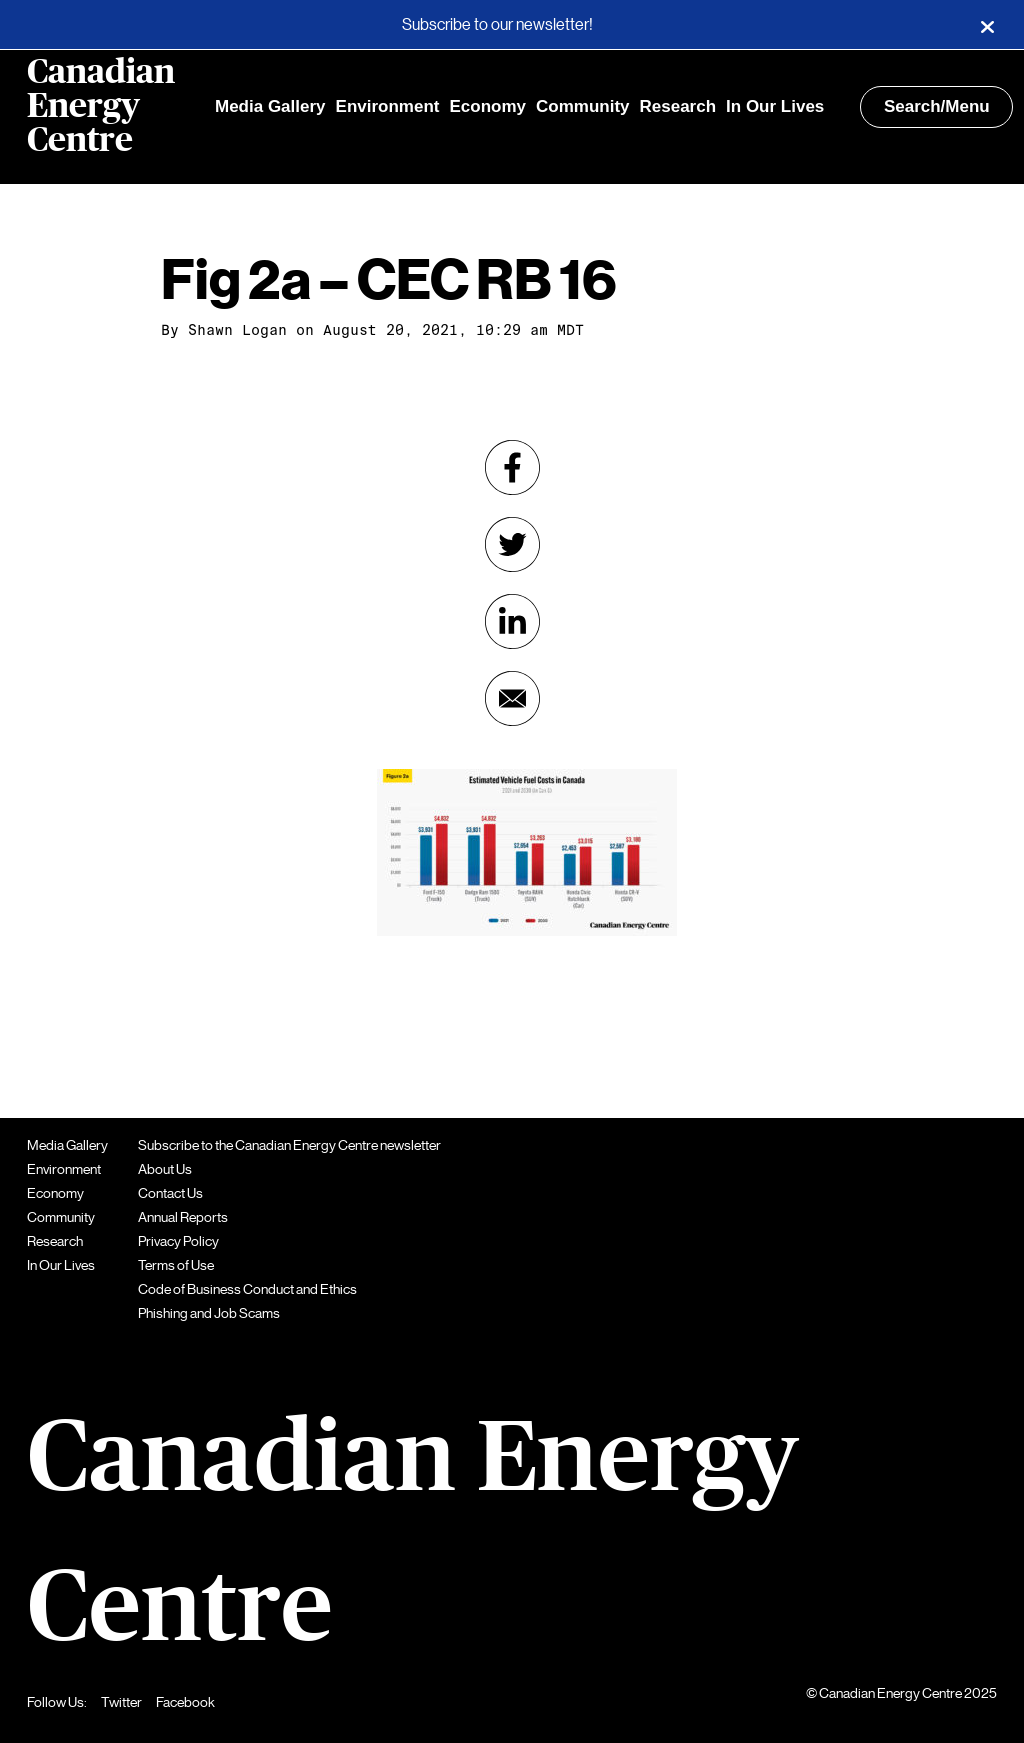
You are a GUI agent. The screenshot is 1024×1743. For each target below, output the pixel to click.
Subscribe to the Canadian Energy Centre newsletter (289, 1145)
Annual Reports (183, 1217)
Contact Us (170, 1193)
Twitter (121, 1702)
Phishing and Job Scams (209, 1313)
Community (583, 106)
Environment (388, 106)
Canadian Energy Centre (101, 107)
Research (678, 106)
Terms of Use (176, 1265)
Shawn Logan (237, 330)
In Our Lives (775, 106)
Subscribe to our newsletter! (497, 25)
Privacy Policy (178, 1241)
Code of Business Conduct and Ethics (247, 1289)
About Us (165, 1169)
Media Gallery (270, 106)
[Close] (987, 25)
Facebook (185, 1702)
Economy (487, 106)
